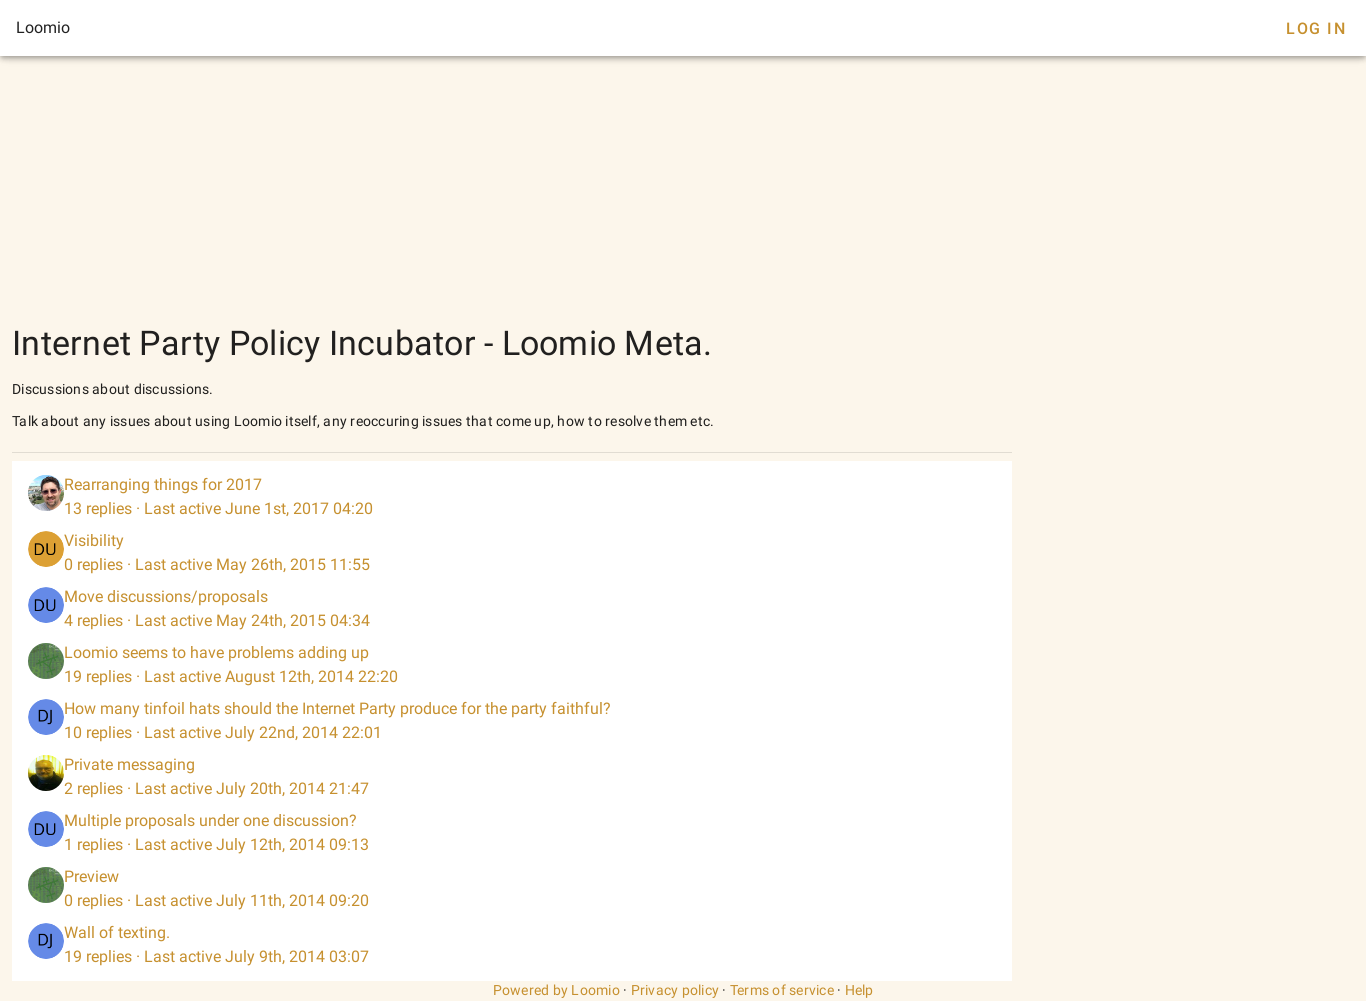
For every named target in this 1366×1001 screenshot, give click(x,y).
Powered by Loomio (556, 990)
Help (859, 990)
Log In (1316, 28)
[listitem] (512, 497)
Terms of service (782, 990)
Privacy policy (675, 990)
